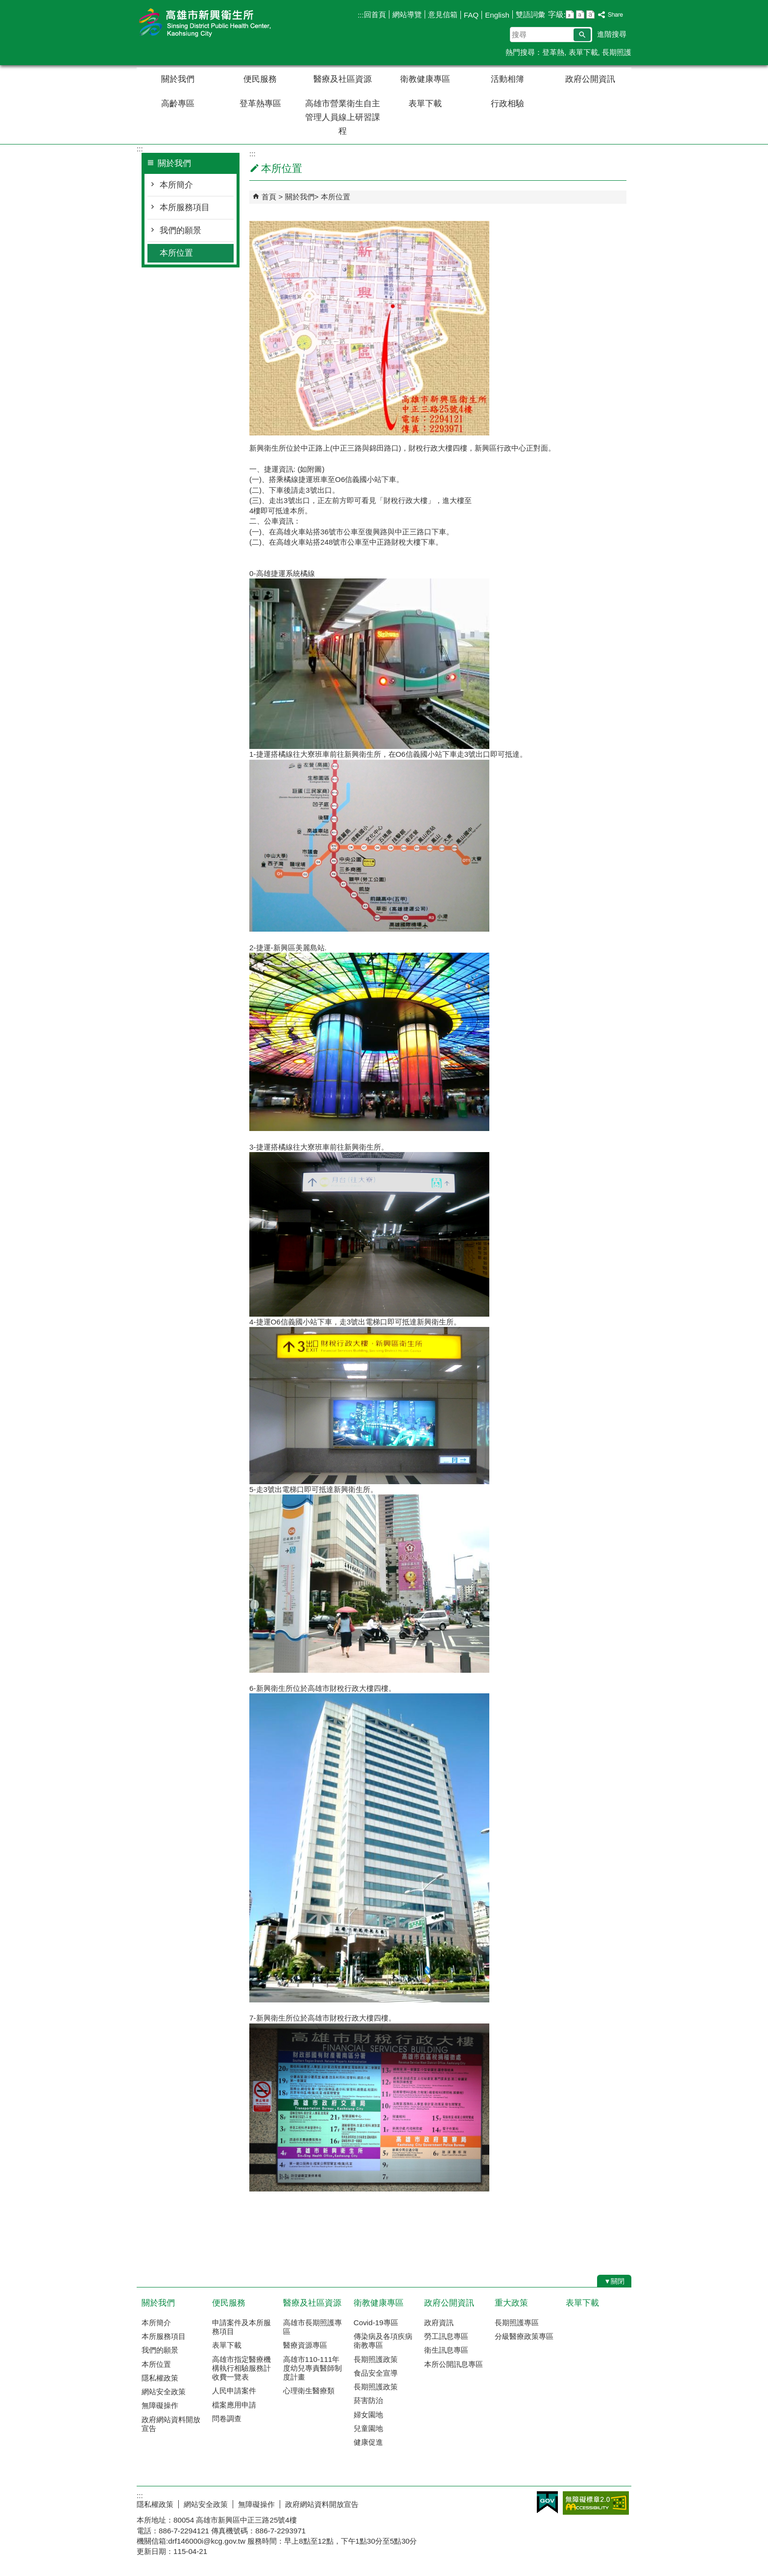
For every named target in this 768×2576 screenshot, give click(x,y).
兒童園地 (368, 2428)
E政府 (547, 2502)
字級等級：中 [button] (580, 14)
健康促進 (368, 2442)
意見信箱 (442, 14)
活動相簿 (507, 79)
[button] (582, 34)
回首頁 (375, 14)
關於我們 (177, 79)
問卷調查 (226, 2418)
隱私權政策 (160, 2378)
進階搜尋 (611, 34)
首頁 (269, 197)
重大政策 (511, 2303)
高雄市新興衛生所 (219, 23)
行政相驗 (507, 103)
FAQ (471, 15)
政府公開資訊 (590, 79)
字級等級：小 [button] (570, 14)
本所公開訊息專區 (453, 2364)
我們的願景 (180, 230)
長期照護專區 (517, 2322)
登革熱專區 (260, 103)
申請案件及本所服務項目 (241, 2326)
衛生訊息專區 (446, 2350)
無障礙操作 (160, 2405)
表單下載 (583, 52)
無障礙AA (596, 2503)
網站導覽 (407, 14)
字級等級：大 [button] (590, 14)
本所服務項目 (185, 207)
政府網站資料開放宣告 (171, 2423)
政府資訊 (439, 2322)
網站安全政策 (164, 2391)
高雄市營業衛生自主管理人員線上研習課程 (342, 117)
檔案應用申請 (234, 2405)
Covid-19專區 (376, 2322)
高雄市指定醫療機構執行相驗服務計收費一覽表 (241, 2368)
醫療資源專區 (305, 2345)
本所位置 (176, 253)
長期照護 (616, 52)
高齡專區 (177, 103)
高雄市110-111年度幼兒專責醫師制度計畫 (312, 2368)
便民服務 (260, 79)
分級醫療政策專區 (524, 2336)
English (497, 15)
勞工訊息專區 (446, 2336)
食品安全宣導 (376, 2373)
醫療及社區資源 (342, 79)
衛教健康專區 (425, 79)
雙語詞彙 (530, 14)
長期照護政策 (376, 2359)
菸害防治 (368, 2400)
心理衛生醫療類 (309, 2390)
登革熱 (553, 52)
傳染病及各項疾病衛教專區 (383, 2340)
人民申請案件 (234, 2390)
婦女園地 (368, 2414)
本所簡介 (176, 185)
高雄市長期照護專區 (312, 2326)
